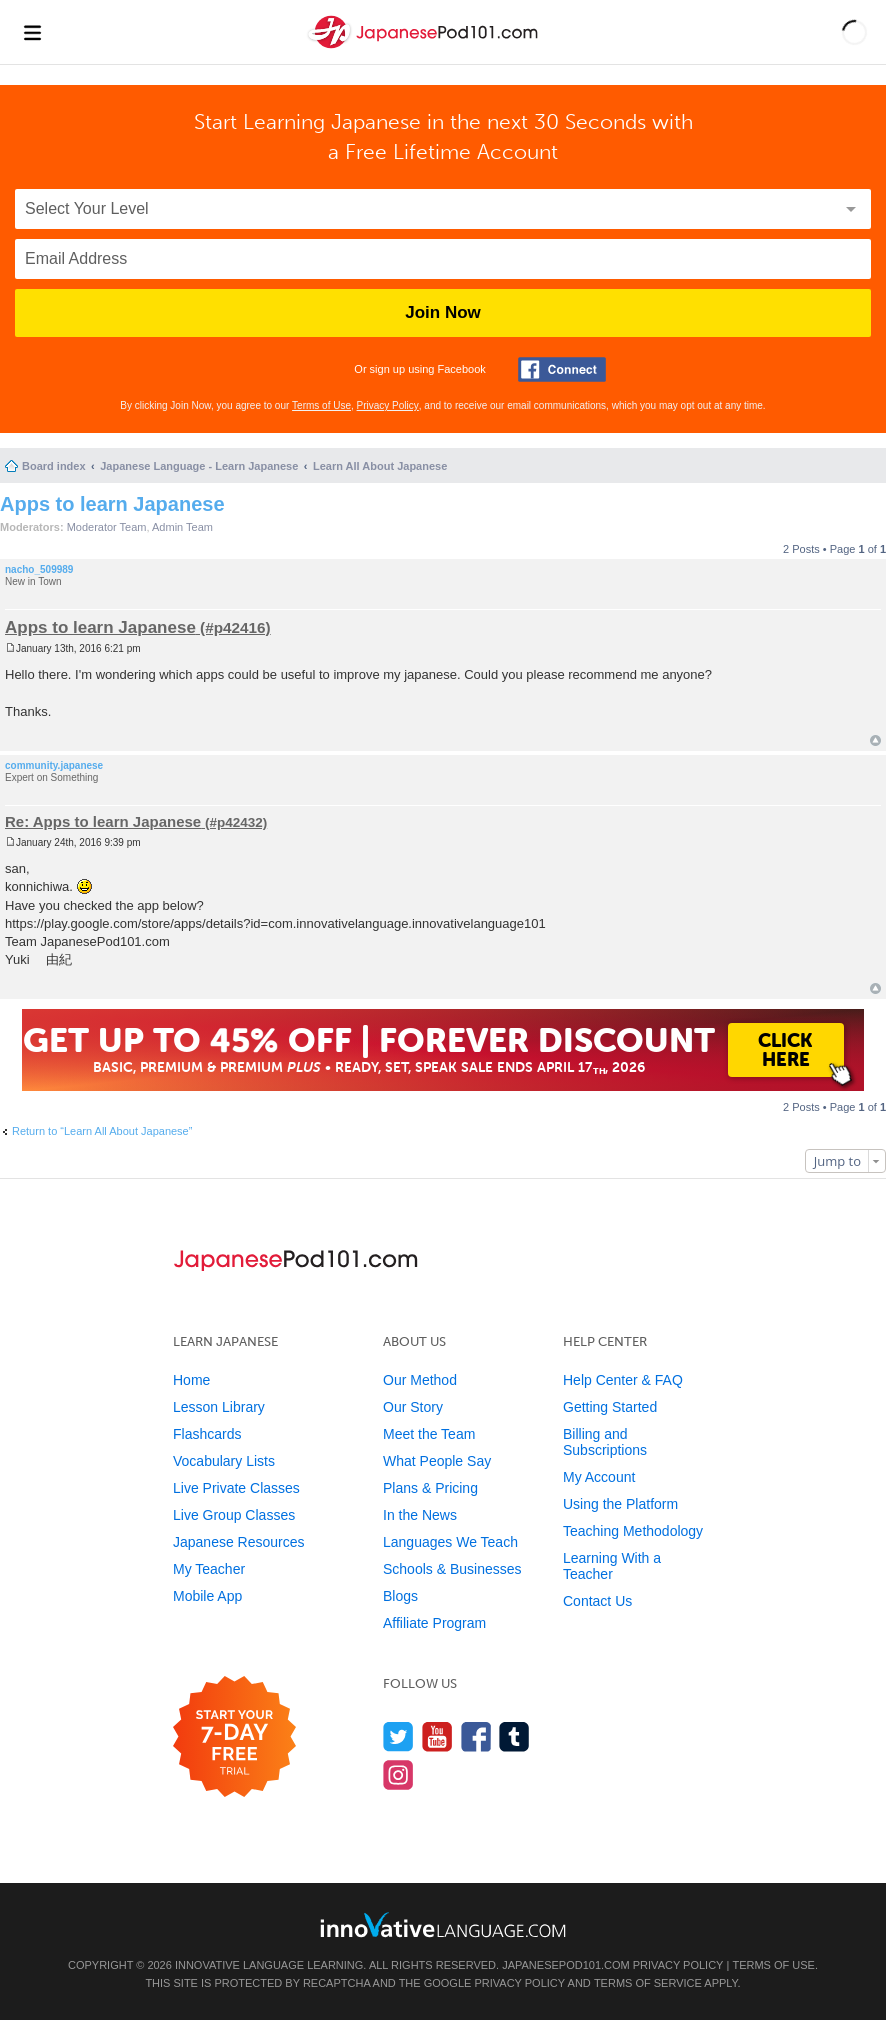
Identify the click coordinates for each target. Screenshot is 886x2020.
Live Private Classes (236, 1488)
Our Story (413, 1407)
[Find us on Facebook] (476, 1736)
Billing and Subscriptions (605, 1442)
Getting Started (610, 1407)
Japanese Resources (239, 1542)
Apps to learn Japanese (112, 504)
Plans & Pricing (430, 1488)
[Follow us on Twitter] (398, 1736)
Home (191, 1380)
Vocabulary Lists (224, 1461)
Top (875, 740)
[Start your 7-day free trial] (234, 1737)
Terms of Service (648, 1983)
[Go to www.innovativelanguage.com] (443, 1924)
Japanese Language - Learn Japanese (199, 466)
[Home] (425, 48)
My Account (599, 1477)
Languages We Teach (450, 1542)
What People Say (437, 1461)
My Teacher (209, 1569)
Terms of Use (321, 405)
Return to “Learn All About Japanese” (102, 1131)
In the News (420, 1515)
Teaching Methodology (633, 1531)
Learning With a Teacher (612, 1566)
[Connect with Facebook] (562, 369)
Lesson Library (219, 1407)
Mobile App (207, 1596)
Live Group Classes (234, 1515)
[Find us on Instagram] (398, 1774)
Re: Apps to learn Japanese (103, 821)
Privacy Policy (388, 405)
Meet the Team (429, 1434)
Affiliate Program (434, 1623)
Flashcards (207, 1434)
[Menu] (32, 32)
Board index (54, 466)
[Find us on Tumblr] (514, 1736)
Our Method (420, 1380)
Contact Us (597, 1601)
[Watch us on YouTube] (437, 1736)
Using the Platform (620, 1504)
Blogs (400, 1596)
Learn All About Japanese (380, 466)
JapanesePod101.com (566, 1965)
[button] (854, 32)
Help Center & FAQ (623, 1380)
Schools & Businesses (452, 1569)
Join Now (443, 312)
